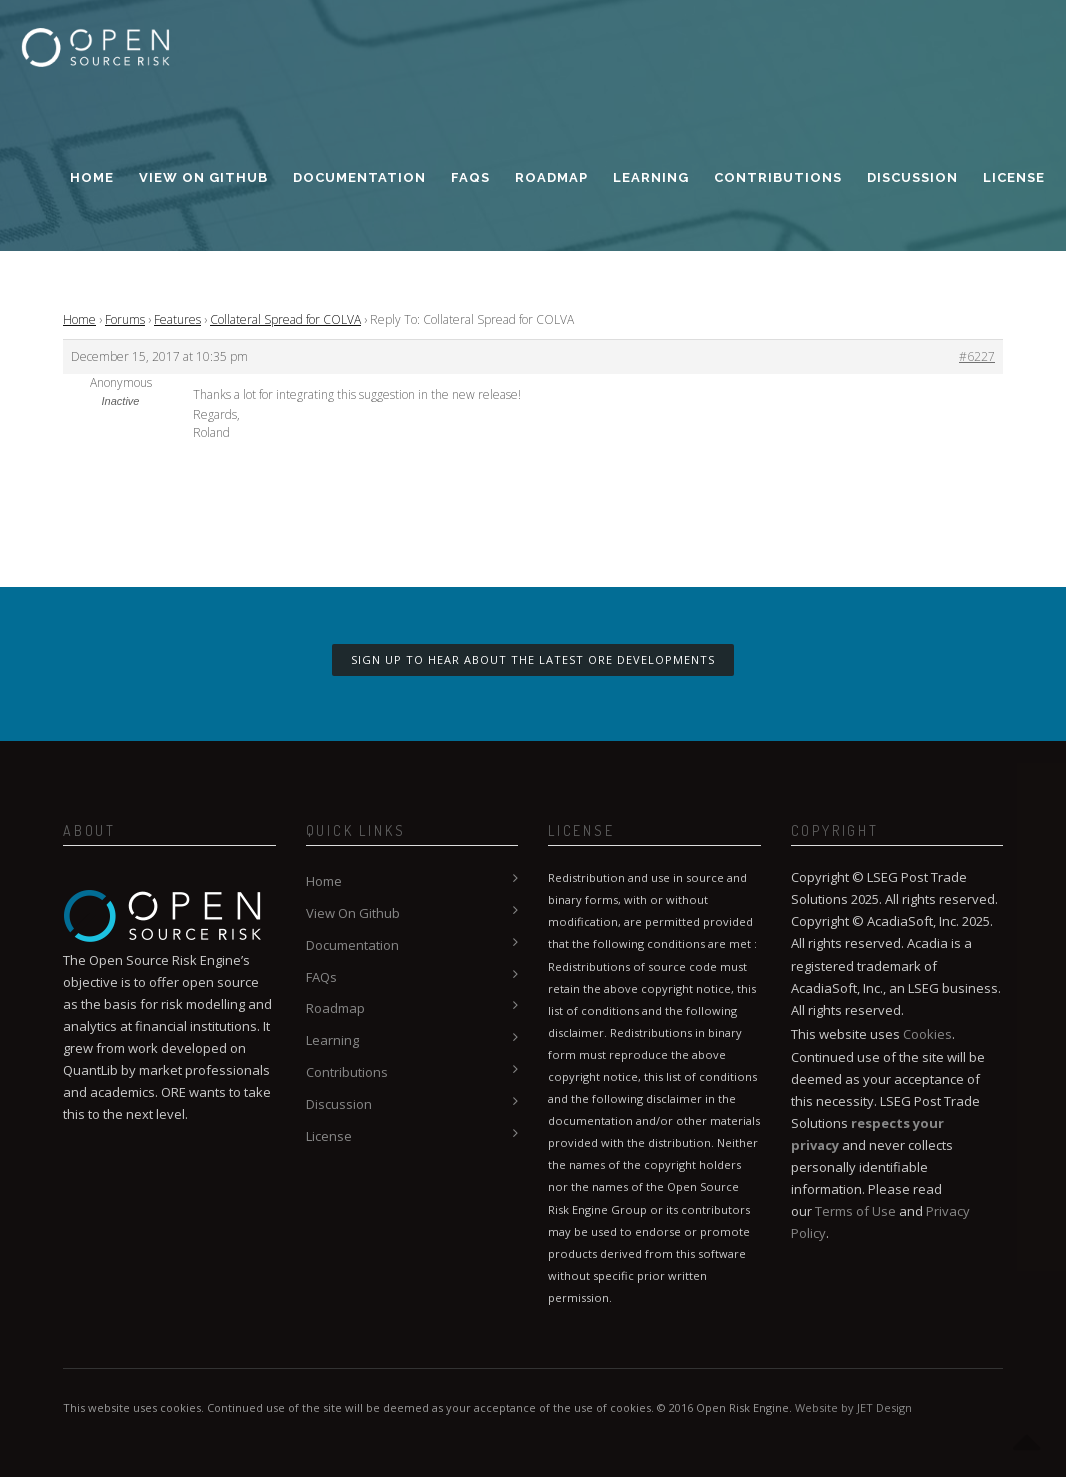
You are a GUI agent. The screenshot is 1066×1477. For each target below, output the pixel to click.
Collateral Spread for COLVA (285, 319)
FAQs (470, 177)
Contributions (778, 177)
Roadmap (551, 177)
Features (177, 319)
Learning (651, 177)
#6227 (977, 356)
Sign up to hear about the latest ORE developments (533, 659)
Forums (125, 319)
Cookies (927, 1034)
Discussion (912, 177)
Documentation (359, 177)
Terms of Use (855, 1211)
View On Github (203, 177)
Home (92, 177)
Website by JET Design (853, 1407)
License (1014, 177)
